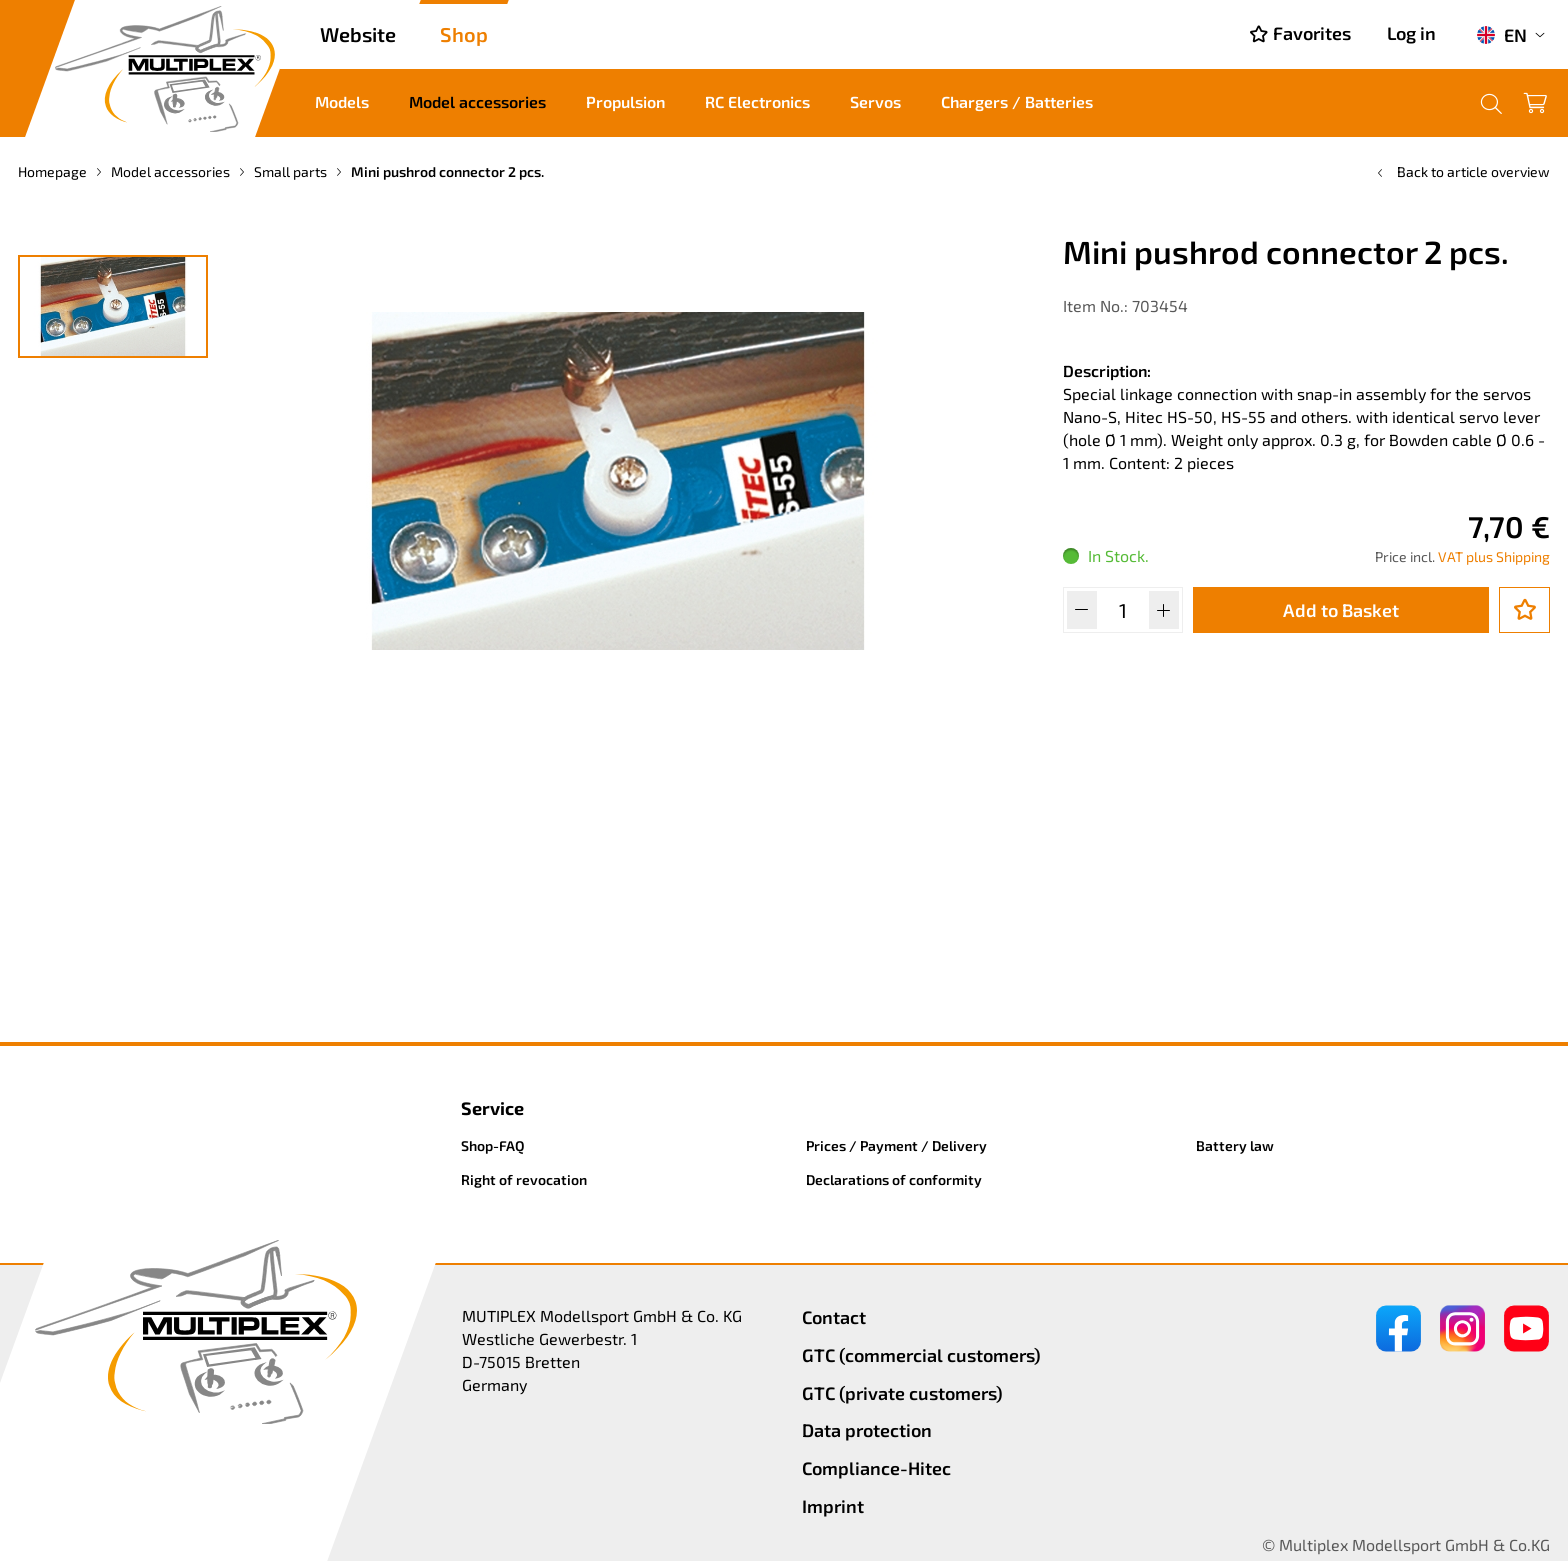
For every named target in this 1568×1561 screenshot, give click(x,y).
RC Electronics (757, 101)
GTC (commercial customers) (921, 1355)
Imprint (833, 1506)
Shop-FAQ (493, 1145)
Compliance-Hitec (876, 1468)
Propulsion (625, 101)
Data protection (867, 1430)
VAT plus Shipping (1494, 556)
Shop (464, 34)
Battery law (1235, 1145)
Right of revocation (524, 1179)
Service (492, 1108)
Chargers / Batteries (1017, 101)
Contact (834, 1317)
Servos (875, 101)
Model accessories (477, 101)
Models (342, 101)
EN (1501, 35)
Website (358, 34)
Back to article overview (1461, 171)
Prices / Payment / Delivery (896, 1145)
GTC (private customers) (902, 1393)
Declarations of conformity (894, 1179)
